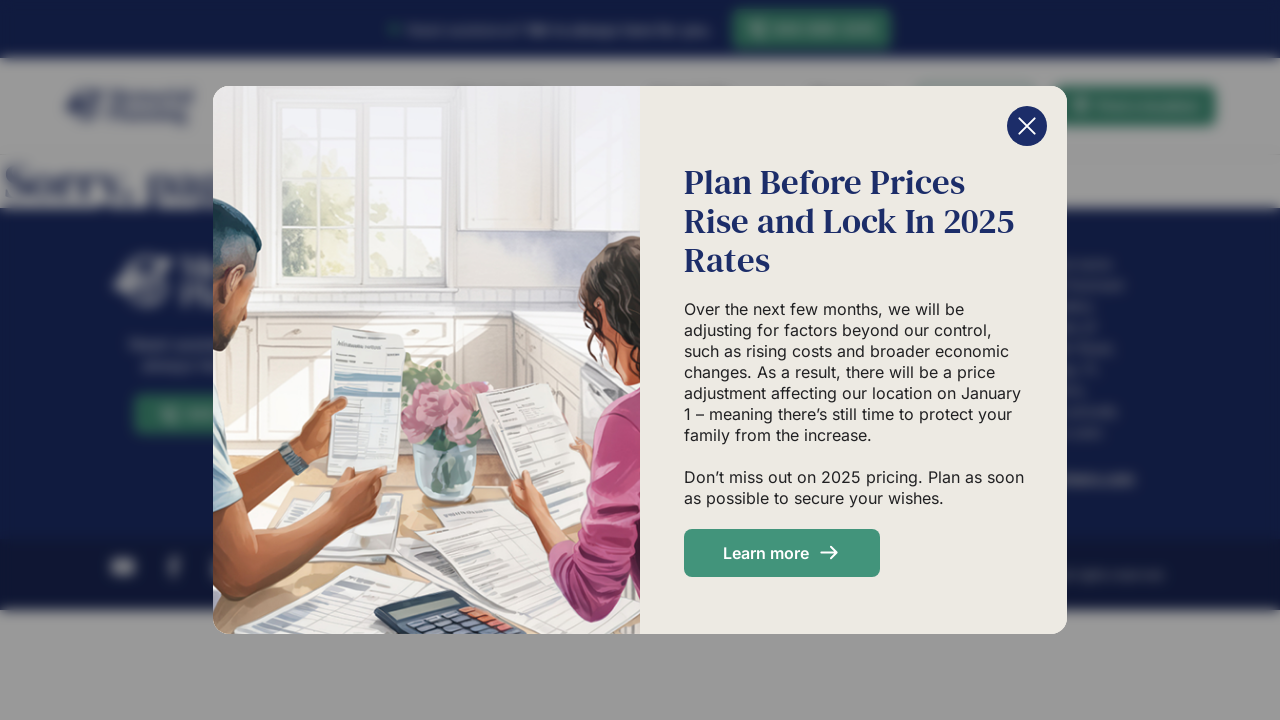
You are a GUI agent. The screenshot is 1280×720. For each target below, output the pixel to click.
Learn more (766, 553)
